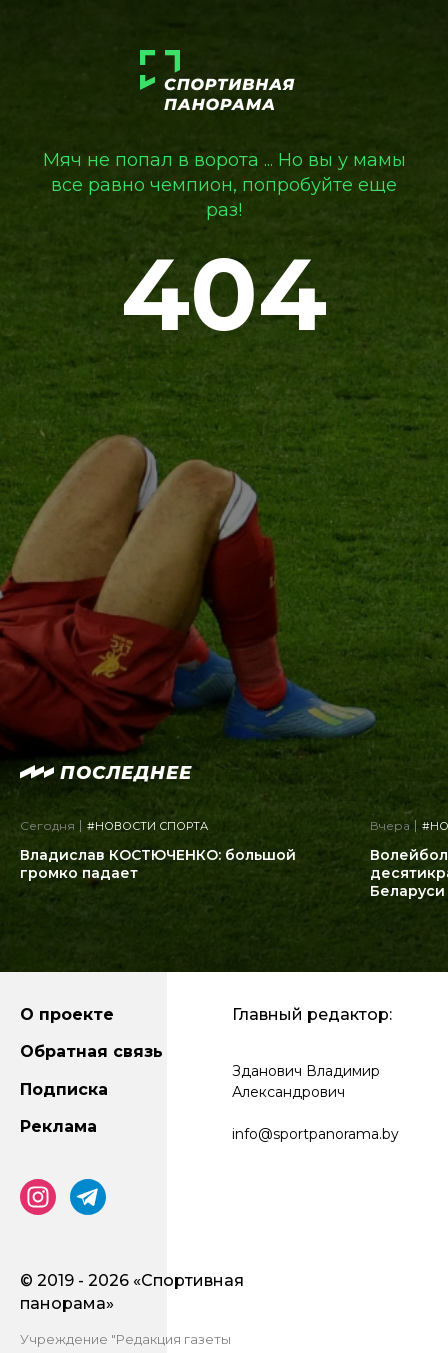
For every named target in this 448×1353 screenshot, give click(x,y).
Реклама (58, 1126)
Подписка (64, 1089)
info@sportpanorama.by (315, 1134)
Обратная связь (91, 1051)
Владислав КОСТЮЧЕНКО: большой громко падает (158, 864)
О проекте (67, 1014)
